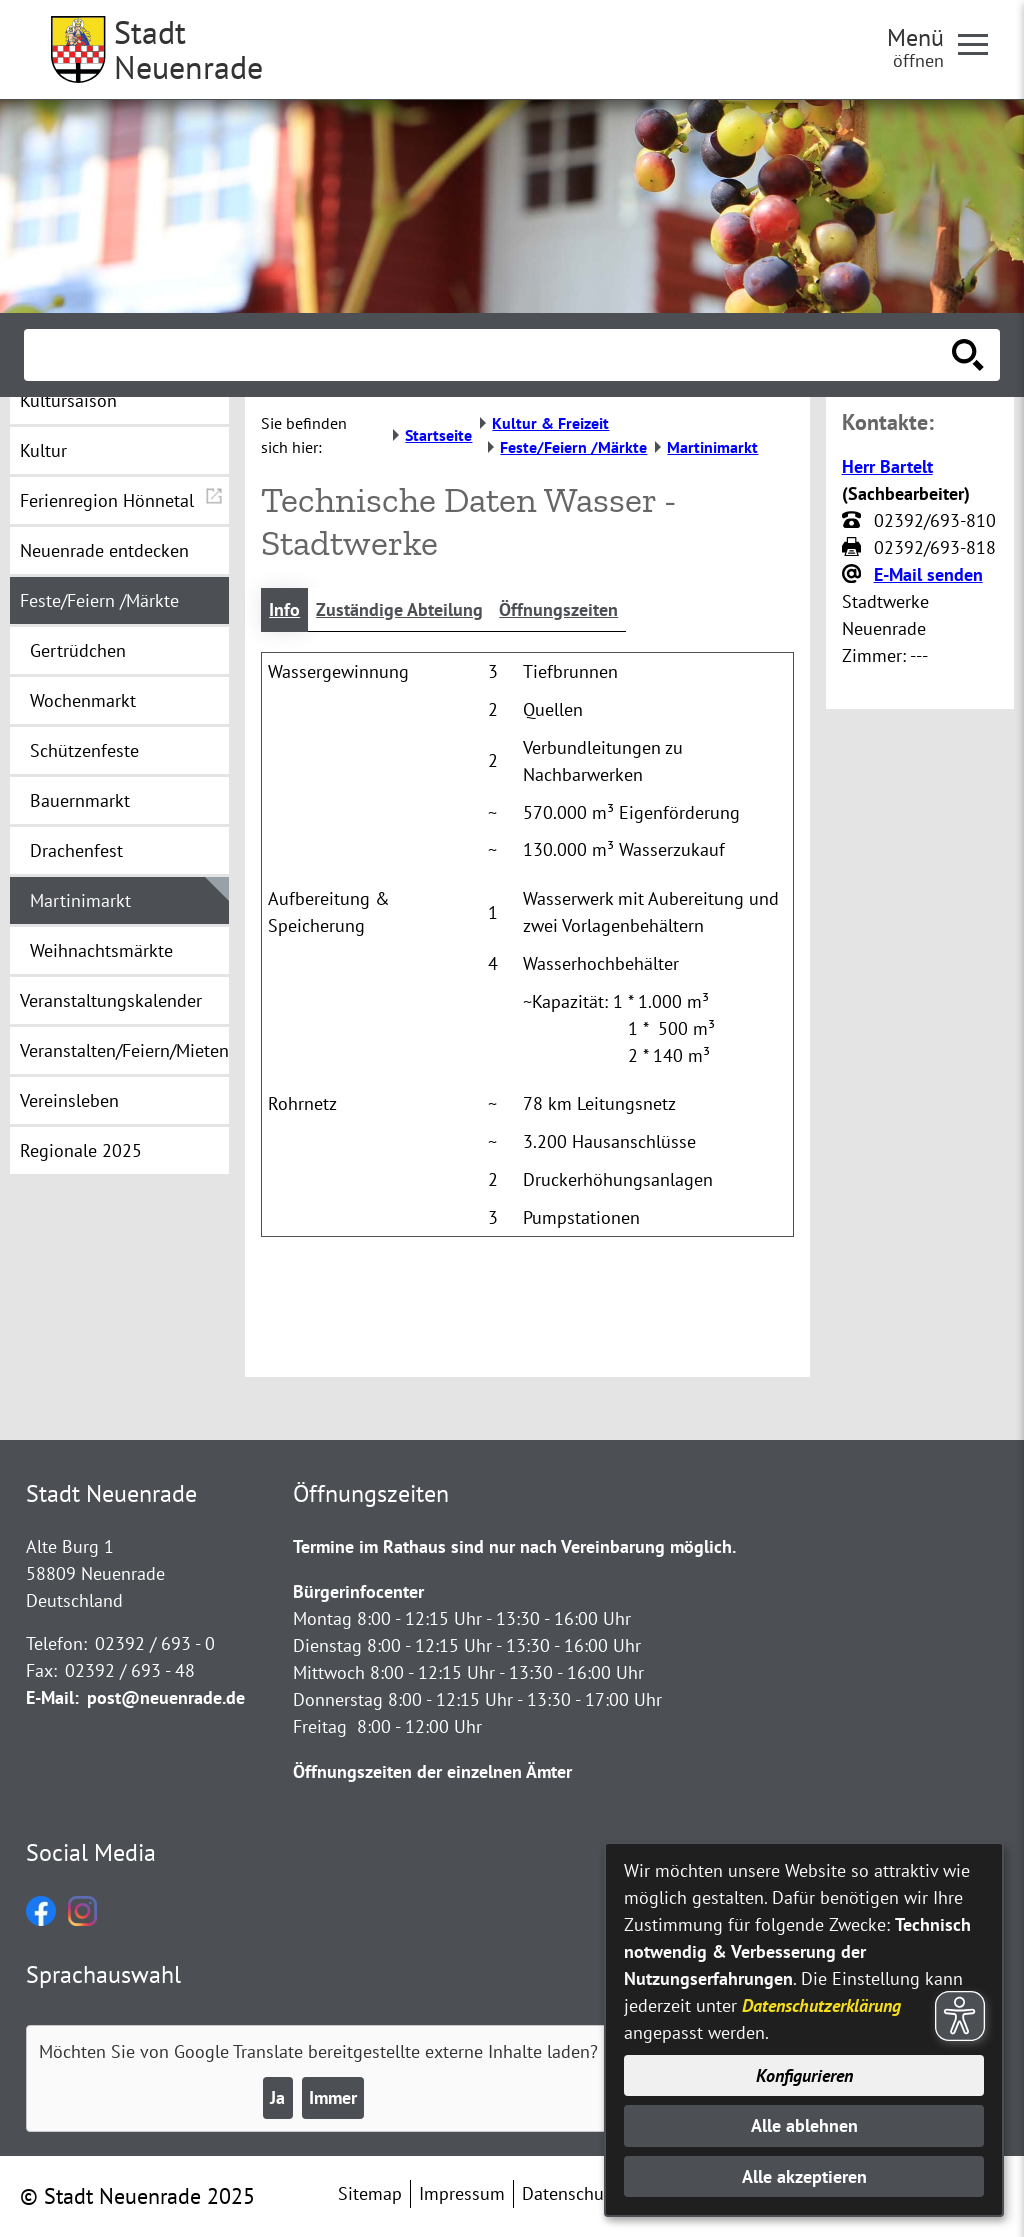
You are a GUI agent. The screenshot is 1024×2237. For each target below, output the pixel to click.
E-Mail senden (928, 574)
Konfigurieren (804, 2075)
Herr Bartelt (887, 466)
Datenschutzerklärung (821, 2005)
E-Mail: (52, 1697)
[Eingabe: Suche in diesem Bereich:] (490, 355)
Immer (333, 2097)
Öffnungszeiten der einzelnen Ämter (432, 1771)
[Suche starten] (968, 355)
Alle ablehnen (804, 2125)
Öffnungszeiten (558, 609)
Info (284, 609)
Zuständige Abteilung (399, 609)
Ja (277, 2097)
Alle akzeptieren (804, 2176)
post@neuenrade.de (166, 1697)
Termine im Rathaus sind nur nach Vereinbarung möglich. (514, 1546)
